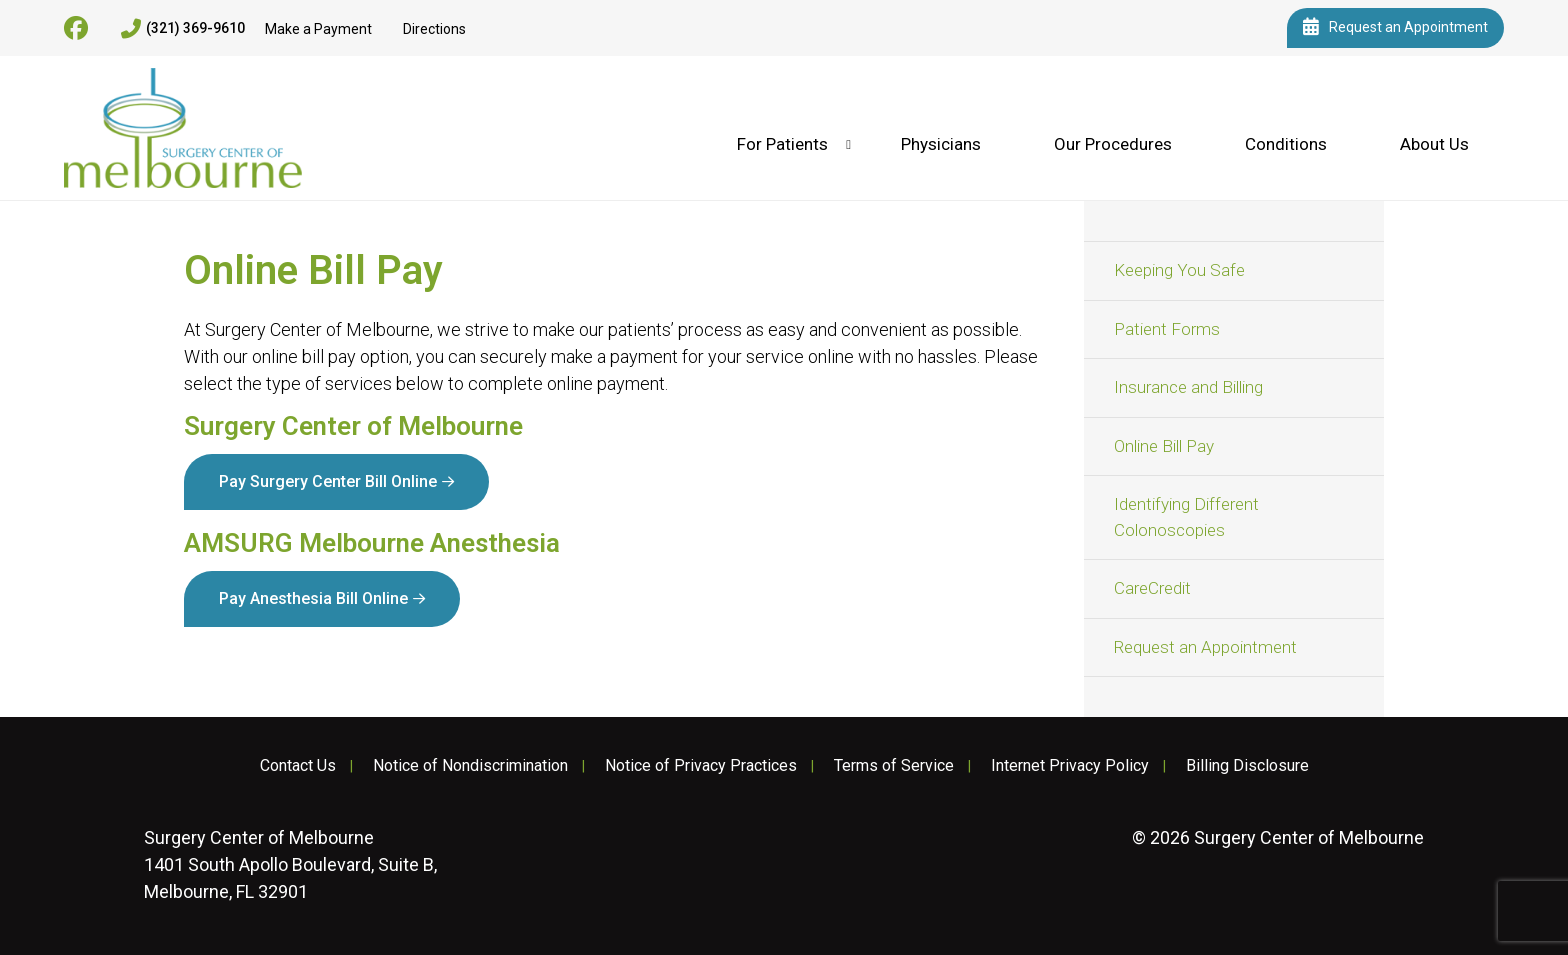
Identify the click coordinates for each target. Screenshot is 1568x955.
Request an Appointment (1395, 28)
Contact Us (298, 766)
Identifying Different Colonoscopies (1186, 517)
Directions (434, 29)
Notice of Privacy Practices (701, 766)
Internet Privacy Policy (1070, 766)
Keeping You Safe (1179, 270)
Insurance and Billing (1188, 387)
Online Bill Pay (1164, 446)
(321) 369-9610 (183, 29)
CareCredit (1152, 588)
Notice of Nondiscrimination (470, 766)
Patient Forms (1167, 329)
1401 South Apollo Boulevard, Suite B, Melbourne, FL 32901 (290, 864)
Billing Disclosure (1247, 766)
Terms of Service (894, 766)
